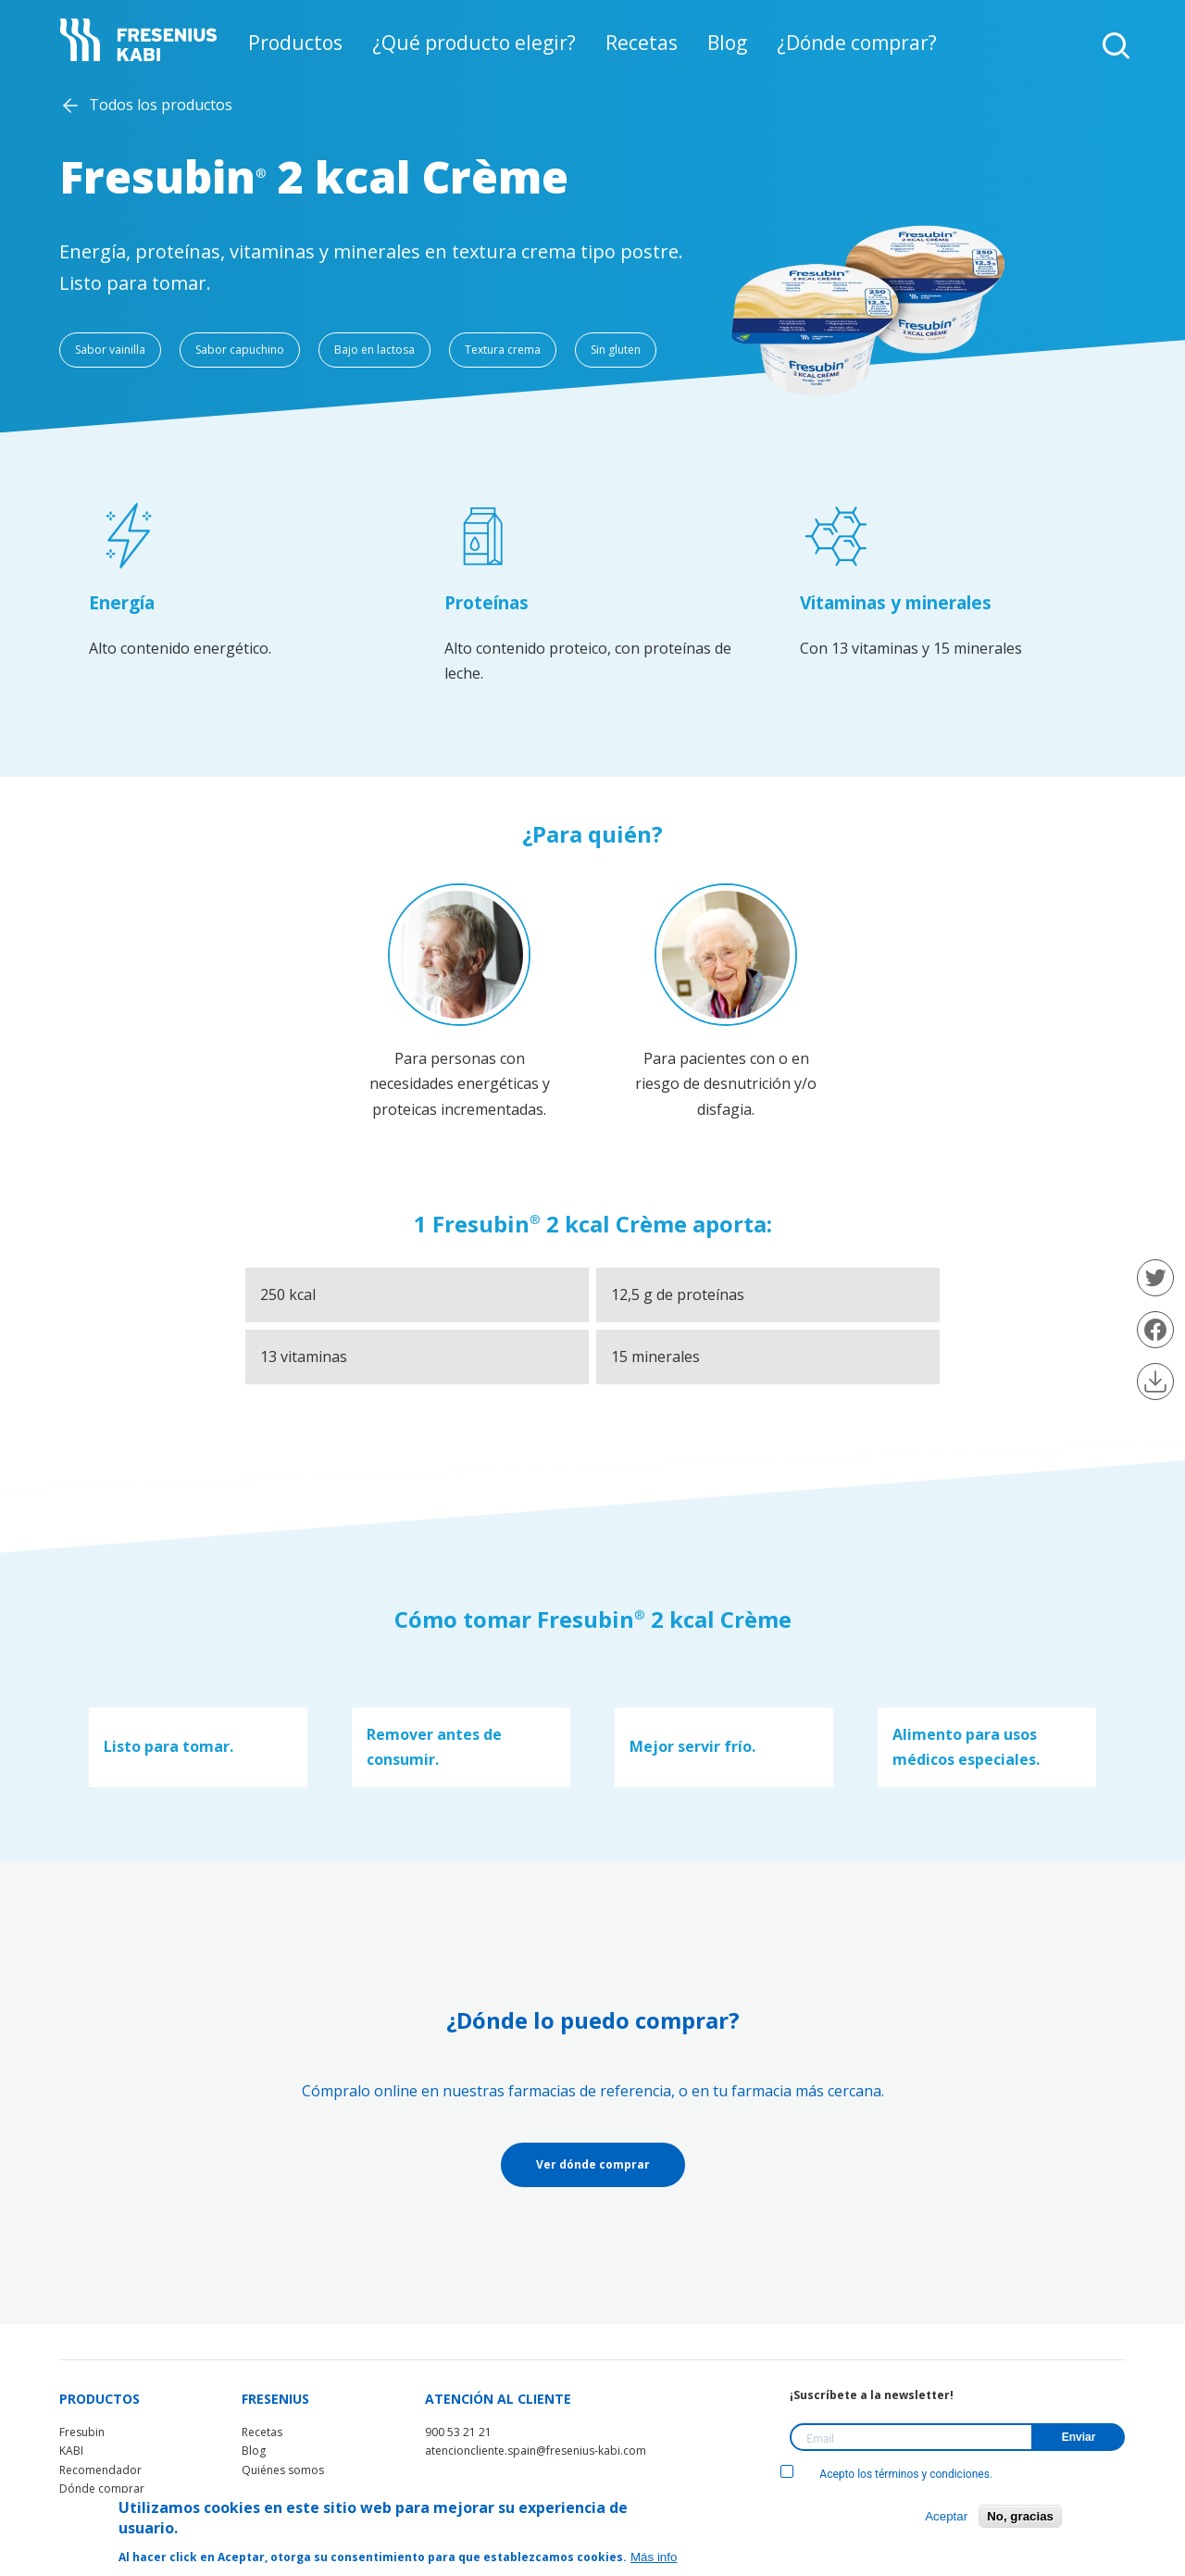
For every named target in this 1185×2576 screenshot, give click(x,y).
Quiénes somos (283, 2470)
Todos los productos (160, 104)
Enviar (1079, 2437)
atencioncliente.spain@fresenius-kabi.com (535, 2450)
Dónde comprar (101, 2488)
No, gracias (1020, 2516)
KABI (71, 2450)
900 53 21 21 (458, 2432)
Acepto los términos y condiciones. (886, 2474)
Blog (712, 43)
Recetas (634, 43)
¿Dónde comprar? (830, 43)
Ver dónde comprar (593, 2164)
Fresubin (82, 2432)
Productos (325, 43)
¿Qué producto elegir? (484, 43)
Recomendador (100, 2470)
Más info (653, 2557)
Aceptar (946, 2516)
